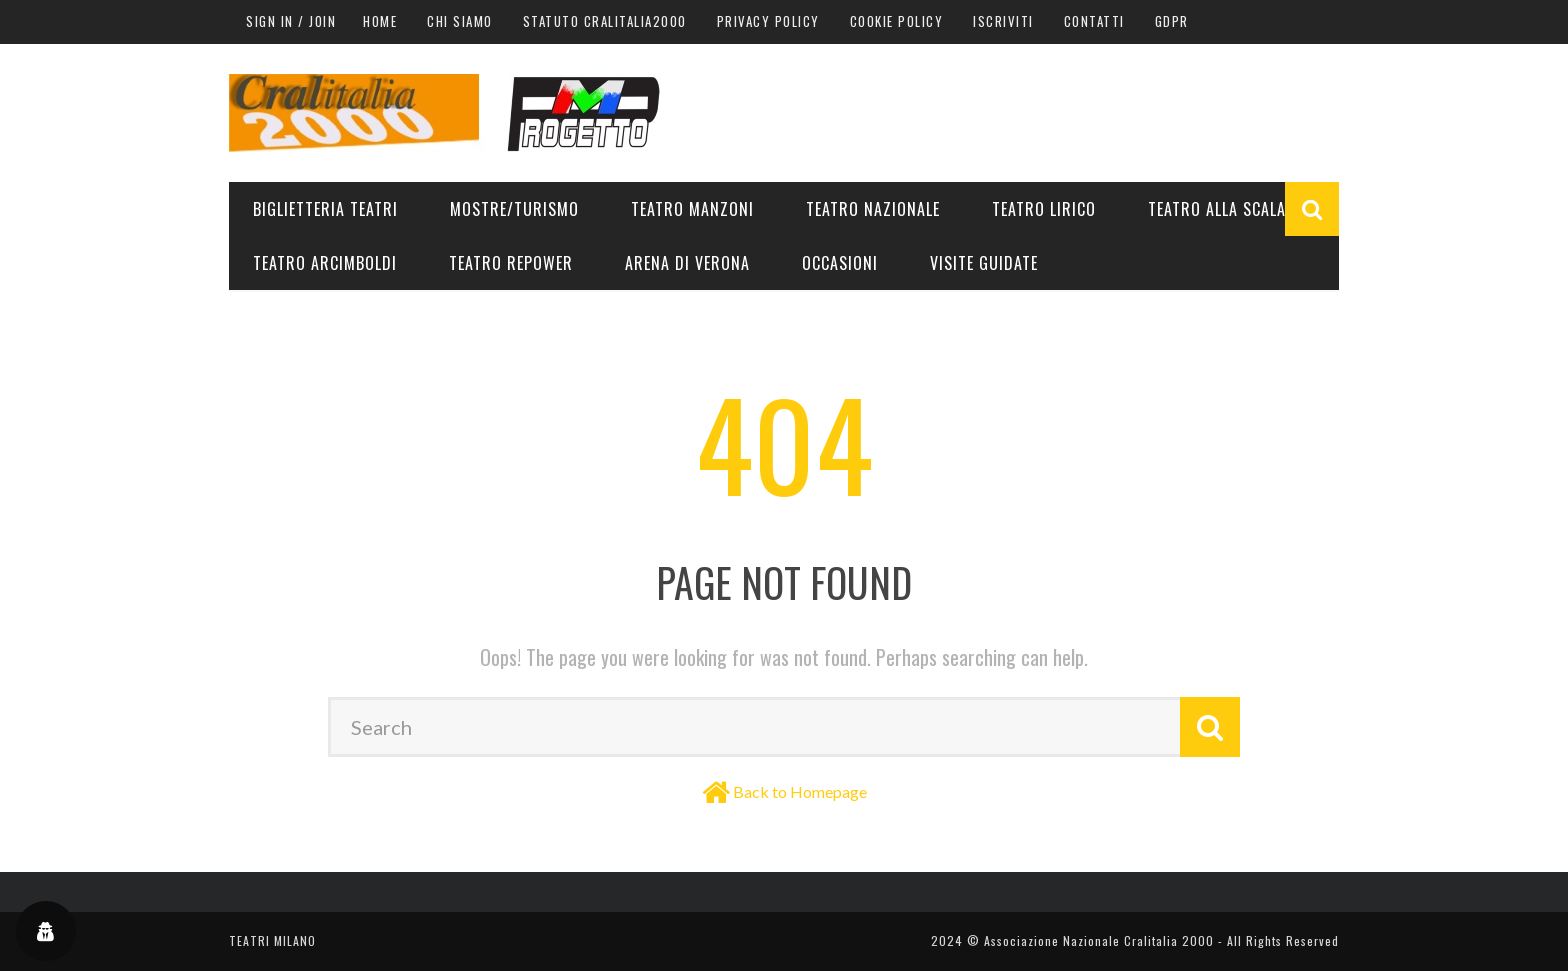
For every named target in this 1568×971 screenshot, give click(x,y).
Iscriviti (1003, 21)
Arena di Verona (687, 263)
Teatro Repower (511, 263)
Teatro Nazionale (873, 209)
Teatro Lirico (1044, 209)
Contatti (1094, 21)
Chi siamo (460, 21)
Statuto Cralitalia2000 (605, 21)
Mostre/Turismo (514, 209)
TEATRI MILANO (272, 940)
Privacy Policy (768, 21)
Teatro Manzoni (692, 209)
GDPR (1172, 21)
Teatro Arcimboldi (325, 263)
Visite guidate (984, 263)
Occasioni (840, 263)
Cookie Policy (897, 21)
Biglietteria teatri (325, 209)
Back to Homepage (800, 791)
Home (380, 21)
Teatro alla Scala (1217, 209)
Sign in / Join (291, 21)
